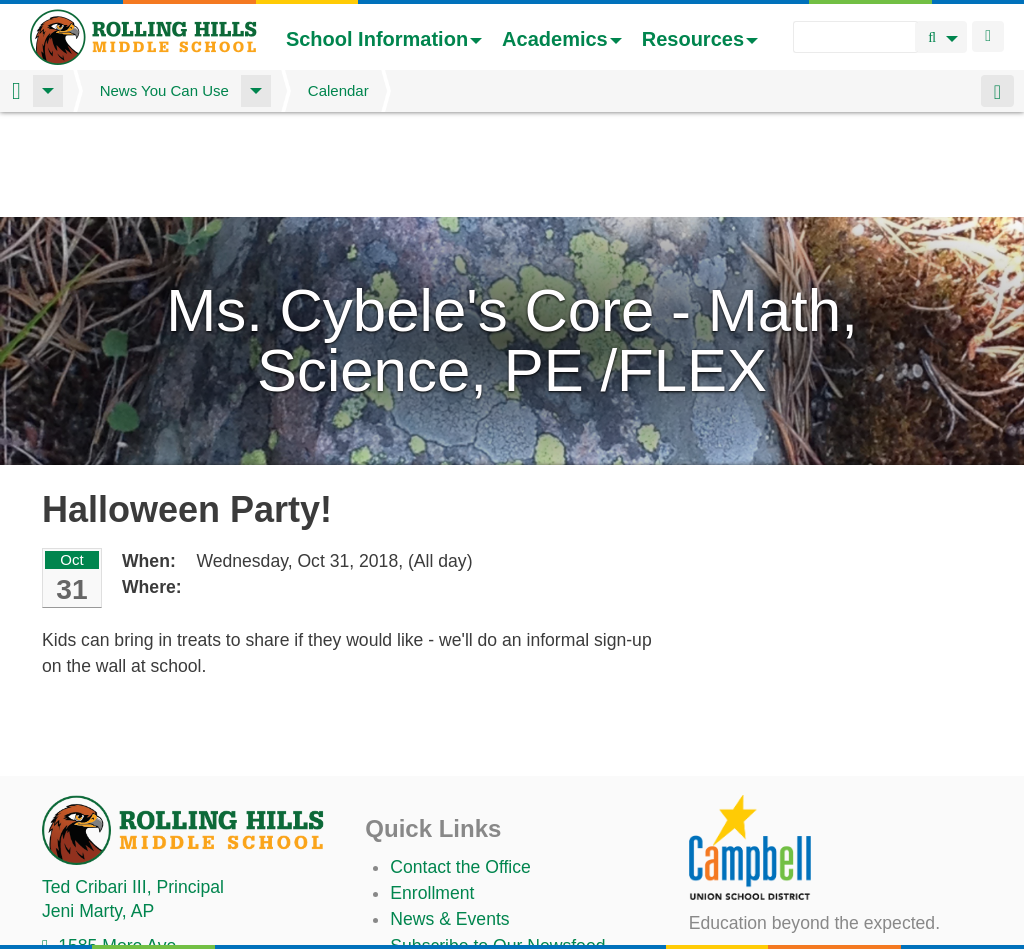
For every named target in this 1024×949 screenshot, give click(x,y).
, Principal (133, 782)
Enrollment (432, 788)
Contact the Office (460, 762)
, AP (98, 806)
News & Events (449, 814)
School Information (384, 39)
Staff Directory (445, 867)
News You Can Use (164, 90)
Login (988, 36)
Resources (700, 39)
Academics (562, 39)
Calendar (338, 90)
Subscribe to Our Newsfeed (497, 841)
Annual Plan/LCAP (463, 930)
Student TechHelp (459, 894)
